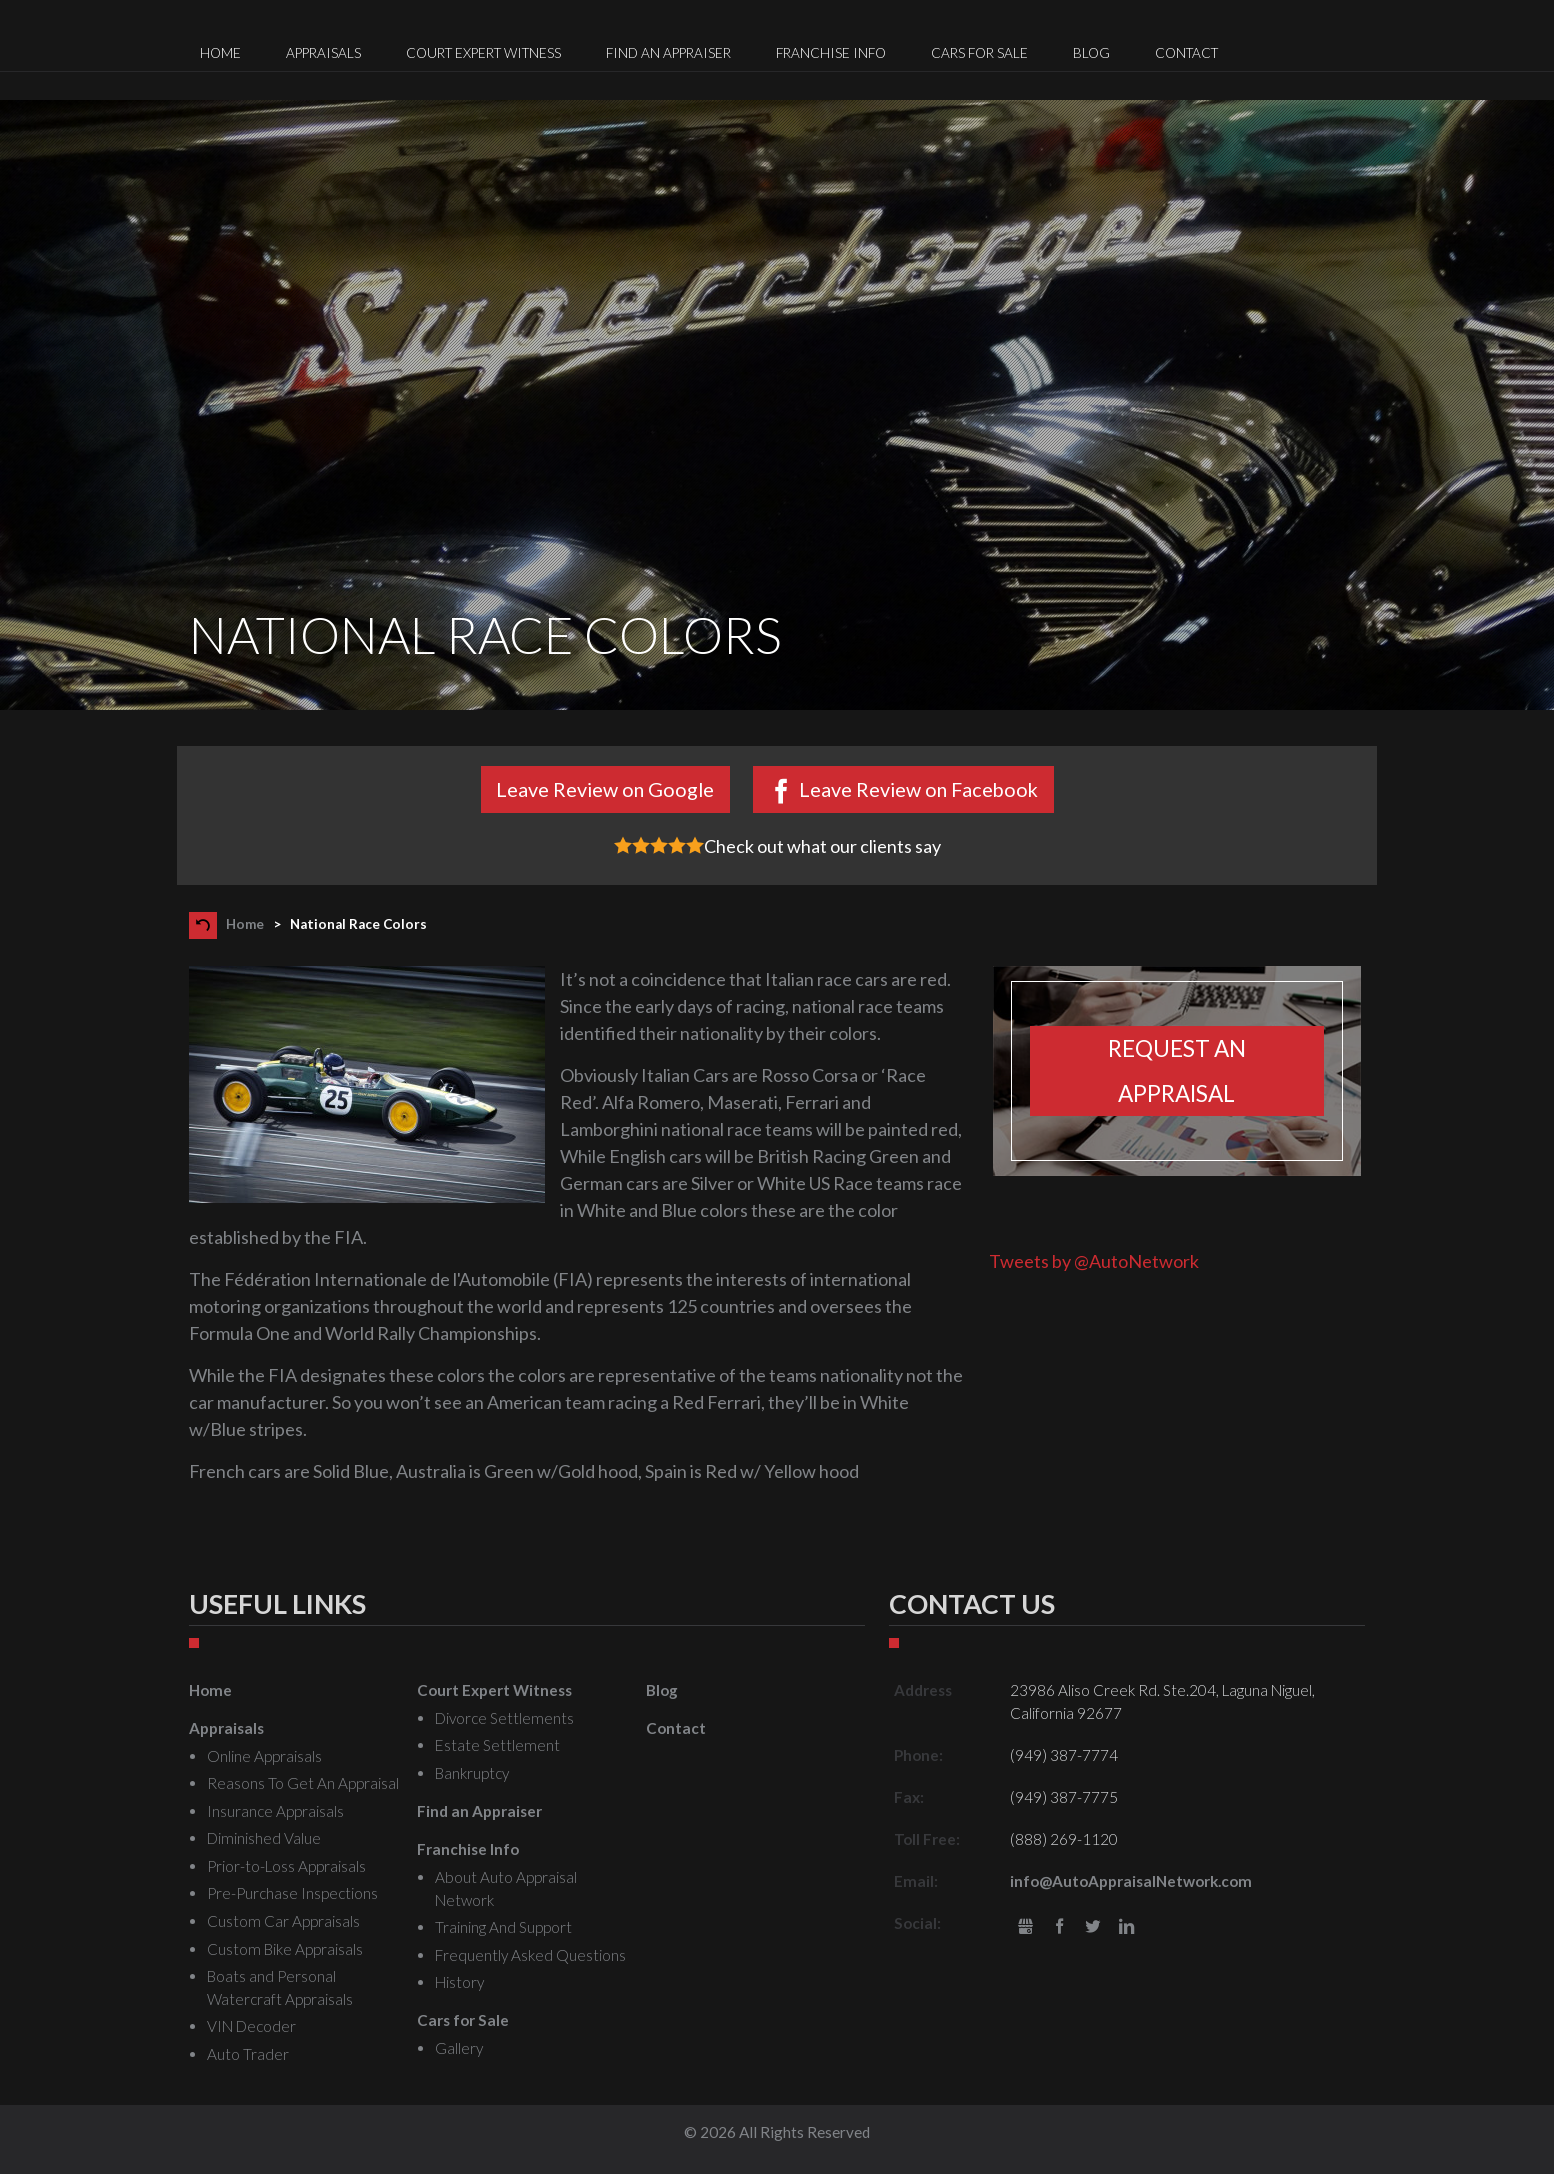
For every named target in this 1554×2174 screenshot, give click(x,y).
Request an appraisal (1177, 1071)
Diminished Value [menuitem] (264, 1838)
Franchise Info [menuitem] (831, 53)
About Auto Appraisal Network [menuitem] (506, 1888)
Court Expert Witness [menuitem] (483, 53)
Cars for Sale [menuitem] (979, 53)
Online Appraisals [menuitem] (264, 1756)
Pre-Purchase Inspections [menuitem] (292, 1893)
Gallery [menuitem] (459, 2048)
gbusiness (1025, 1927)
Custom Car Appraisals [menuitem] (283, 1921)
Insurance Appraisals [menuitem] (275, 1811)
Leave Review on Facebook (918, 789)
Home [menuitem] (220, 53)
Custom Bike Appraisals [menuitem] (285, 1949)
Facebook (1059, 1927)
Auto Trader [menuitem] (248, 2054)
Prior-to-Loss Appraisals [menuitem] (286, 1866)
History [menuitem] (459, 1982)
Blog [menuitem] (1091, 53)
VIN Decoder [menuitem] (251, 2026)
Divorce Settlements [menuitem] (504, 1718)
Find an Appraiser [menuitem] (668, 53)
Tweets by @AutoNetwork (1094, 1261)
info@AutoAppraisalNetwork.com (1131, 1881)
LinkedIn (1126, 1927)
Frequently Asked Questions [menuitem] (530, 1955)
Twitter (1093, 1927)
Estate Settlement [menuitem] (497, 1745)
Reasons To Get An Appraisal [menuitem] (303, 1783)
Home (245, 924)
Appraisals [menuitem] (323, 53)
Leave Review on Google (605, 789)
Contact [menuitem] (1186, 53)
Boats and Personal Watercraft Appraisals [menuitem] (280, 1987)
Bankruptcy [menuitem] (472, 1773)
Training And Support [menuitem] (503, 1927)
